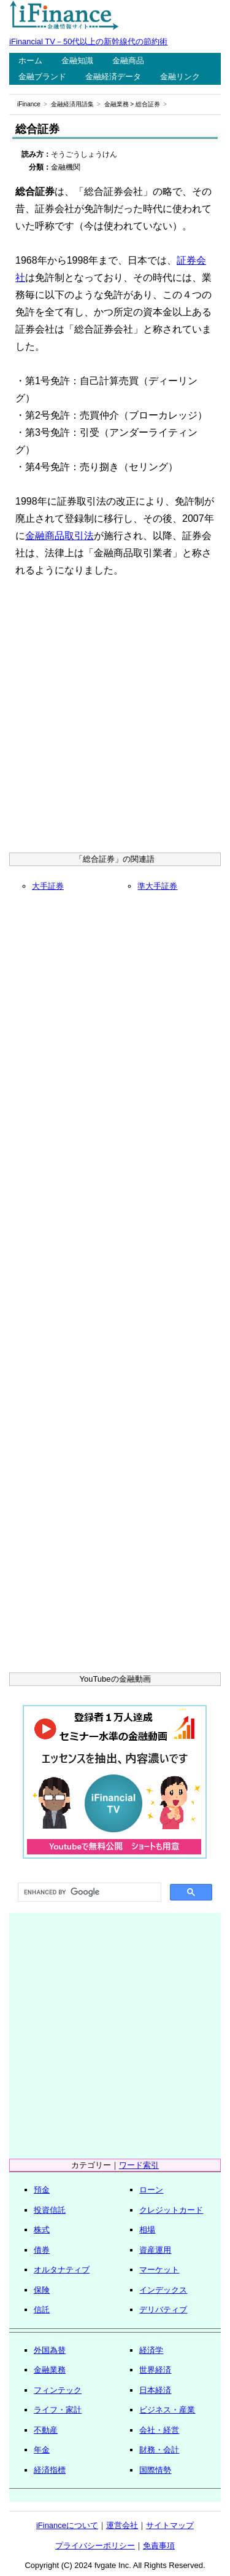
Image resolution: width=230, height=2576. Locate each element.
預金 (42, 2189)
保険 (42, 2289)
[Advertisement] (115, 719)
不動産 (46, 2430)
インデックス (163, 2289)
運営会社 (122, 2525)
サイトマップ (170, 2525)
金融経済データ (113, 76)
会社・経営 (159, 2430)
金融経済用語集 (72, 104)
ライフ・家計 (58, 2409)
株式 (42, 2229)
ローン (151, 2189)
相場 (147, 2229)
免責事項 (159, 2545)
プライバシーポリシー (95, 2545)
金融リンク (180, 76)
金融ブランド (42, 76)
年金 (42, 2449)
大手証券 (48, 886)
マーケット (159, 2269)
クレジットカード (171, 2210)
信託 (42, 2309)
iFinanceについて (67, 2525)
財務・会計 (159, 2449)
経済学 (151, 2350)
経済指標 (50, 2470)
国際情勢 (155, 2470)
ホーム (30, 60)
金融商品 (128, 60)
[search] (88, 1892)
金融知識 (77, 60)
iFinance (28, 104)
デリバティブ (163, 2309)
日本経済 (155, 2390)
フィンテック (58, 2390)
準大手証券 (157, 886)
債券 (42, 2250)
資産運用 (155, 2250)
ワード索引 (139, 2165)
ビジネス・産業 (167, 2409)
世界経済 (155, 2369)
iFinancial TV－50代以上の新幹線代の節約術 (88, 41)
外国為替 (50, 2350)
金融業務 (116, 104)
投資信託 (50, 2210)
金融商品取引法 (59, 535)
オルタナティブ (62, 2269)
